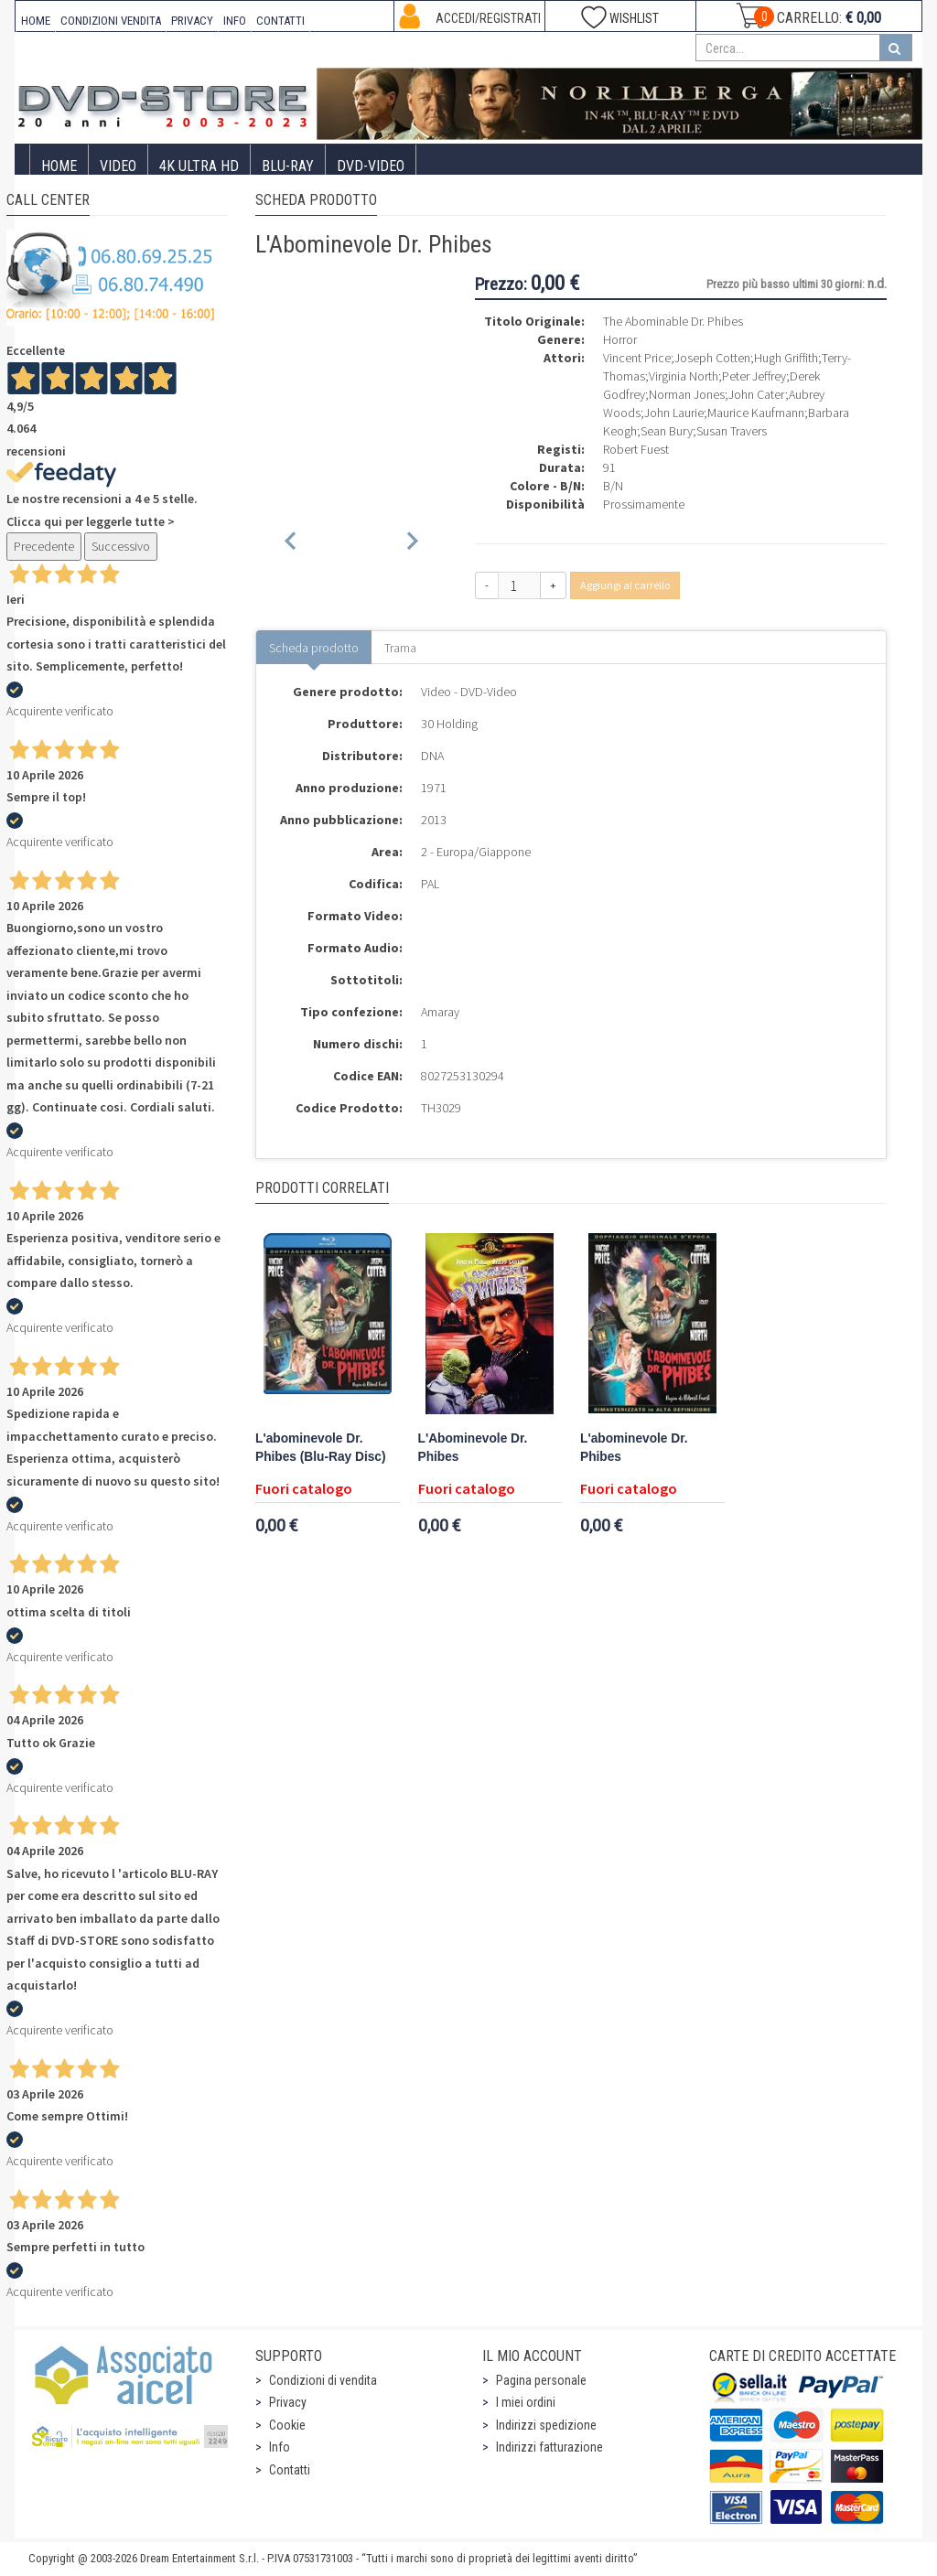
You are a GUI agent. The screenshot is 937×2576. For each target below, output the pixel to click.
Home (59, 166)
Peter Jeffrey (754, 376)
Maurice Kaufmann (755, 412)
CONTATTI (280, 20)
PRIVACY (192, 20)
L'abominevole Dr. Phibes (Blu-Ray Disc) (320, 1448)
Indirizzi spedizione (546, 2425)
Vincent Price (637, 357)
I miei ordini (525, 2402)
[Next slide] (411, 544)
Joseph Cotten (712, 357)
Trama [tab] (400, 647)
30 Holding (449, 723)
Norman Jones (687, 394)
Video (118, 166)
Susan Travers (731, 431)
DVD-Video (370, 166)
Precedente (44, 546)
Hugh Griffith (786, 357)
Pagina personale (541, 2380)
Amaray (440, 1012)
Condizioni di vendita (323, 2380)
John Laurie (674, 412)
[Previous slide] (291, 544)
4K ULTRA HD (199, 166)
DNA (432, 755)
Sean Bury (667, 431)
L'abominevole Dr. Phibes (634, 1448)
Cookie (287, 2425)
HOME (35, 20)
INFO (234, 20)
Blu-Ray (288, 166)
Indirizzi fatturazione (549, 2447)
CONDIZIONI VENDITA (110, 20)
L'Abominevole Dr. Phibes (473, 1448)
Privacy (288, 2402)
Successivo (121, 546)
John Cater (756, 394)
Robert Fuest (636, 449)
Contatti (289, 2470)
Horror (620, 339)
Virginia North (683, 376)
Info (279, 2447)
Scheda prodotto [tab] (314, 647)
